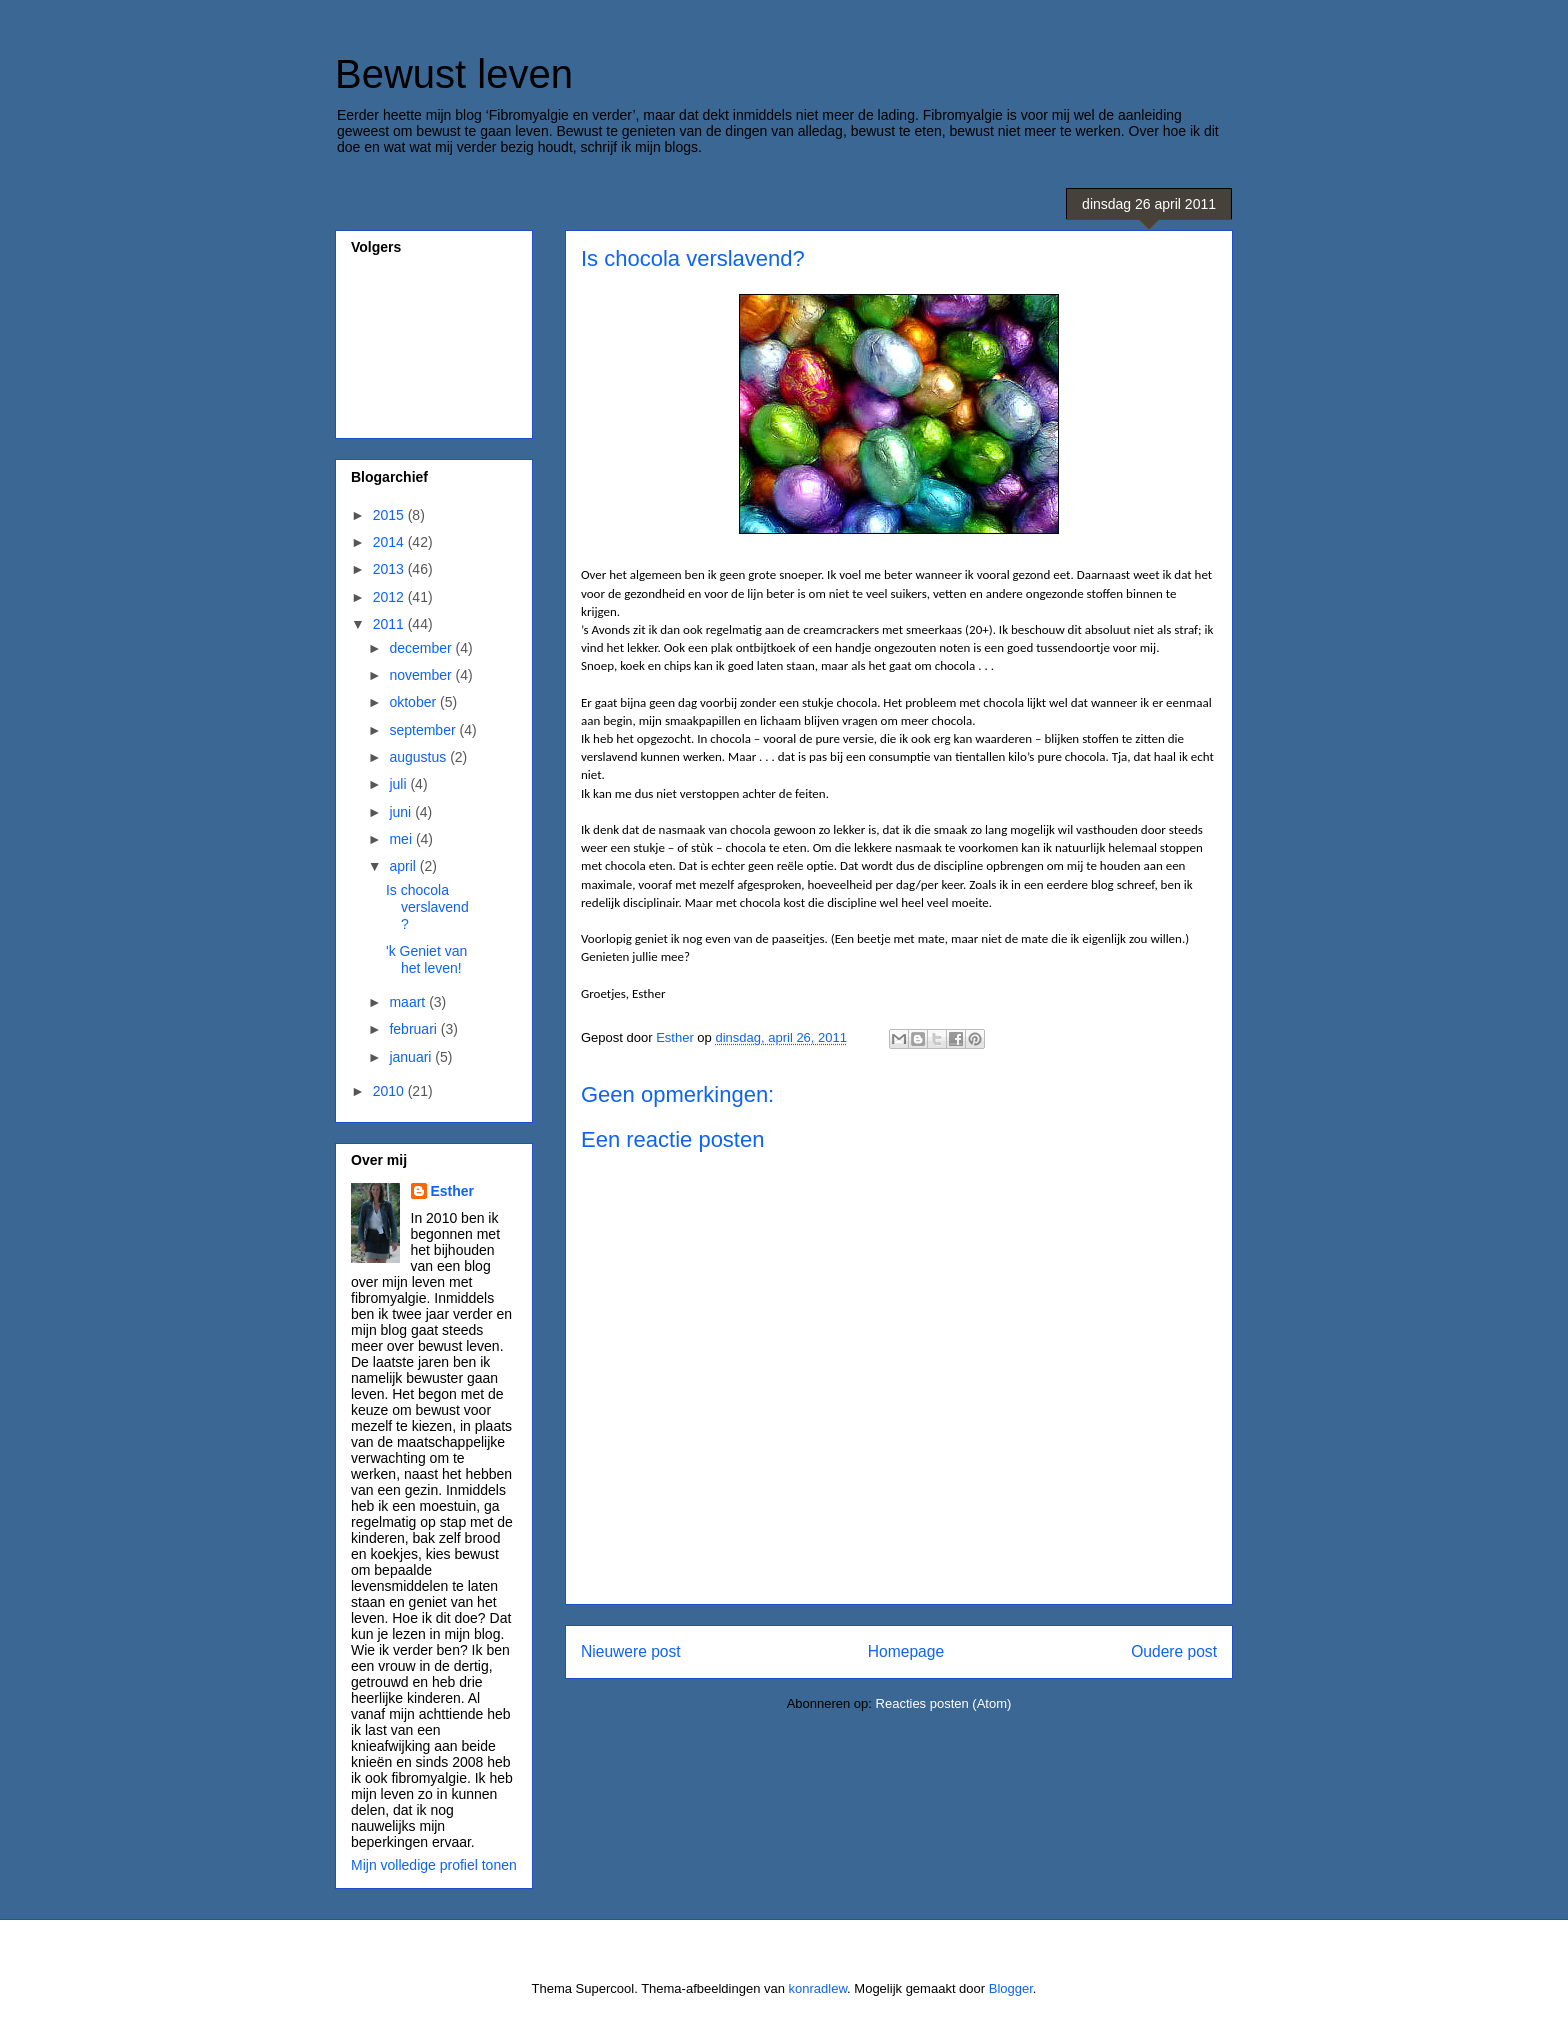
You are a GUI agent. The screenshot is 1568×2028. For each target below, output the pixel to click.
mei (402, 839)
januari (412, 1057)
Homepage (906, 1651)
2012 (390, 597)
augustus (419, 757)
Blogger (1011, 1988)
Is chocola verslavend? (427, 907)
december (422, 648)
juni (402, 812)
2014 (390, 542)
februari (414, 1029)
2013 (390, 569)
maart (409, 1002)
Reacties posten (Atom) (944, 1703)
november (422, 675)
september (424, 730)
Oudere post (1174, 1651)
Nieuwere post (631, 1651)
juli (399, 784)
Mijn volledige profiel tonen (434, 1865)
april (404, 866)
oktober (414, 702)
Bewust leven (454, 74)
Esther (453, 1191)
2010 (390, 1091)
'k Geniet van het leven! (426, 959)
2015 (390, 515)
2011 (390, 624)
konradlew (818, 1988)
